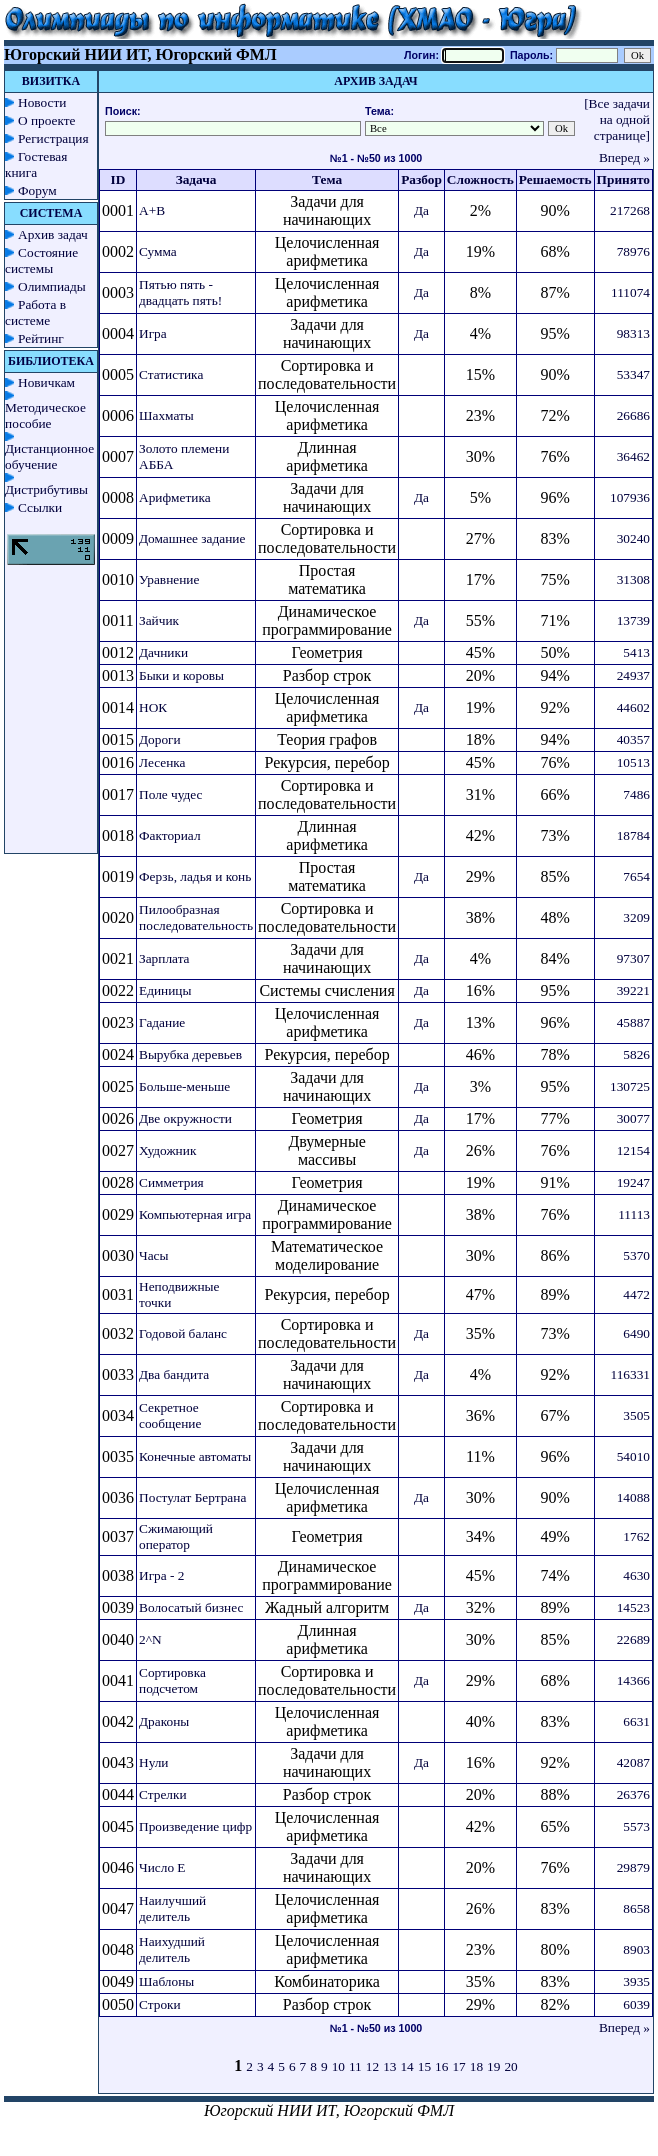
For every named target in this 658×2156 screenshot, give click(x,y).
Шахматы (166, 415)
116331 (631, 1374)
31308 (633, 579)
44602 (633, 707)
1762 (636, 1536)
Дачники (163, 652)
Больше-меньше (184, 1086)
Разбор (421, 179)
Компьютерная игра (195, 1214)
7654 (636, 876)
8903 (636, 1949)
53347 (633, 374)
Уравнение (169, 579)
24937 (633, 675)
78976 (633, 251)
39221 (633, 990)
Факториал (170, 835)
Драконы (164, 1721)
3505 (636, 1415)
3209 (636, 917)
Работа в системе (35, 312)
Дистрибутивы (46, 489)
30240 (633, 538)
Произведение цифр (195, 1826)
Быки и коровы (181, 675)
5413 (636, 652)
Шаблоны (166, 1981)
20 (510, 2066)
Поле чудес (170, 794)
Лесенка (162, 762)
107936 (630, 497)
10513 (633, 762)
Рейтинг (41, 338)
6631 (636, 1721)
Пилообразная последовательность (196, 917)
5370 (636, 1255)
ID (118, 179)
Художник (167, 1150)
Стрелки (163, 1794)
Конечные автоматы (195, 1456)
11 (355, 2066)
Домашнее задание (192, 538)
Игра (153, 333)
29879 (633, 1867)
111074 (630, 292)
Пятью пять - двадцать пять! (180, 292)
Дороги (160, 739)
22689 (633, 1639)
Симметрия (171, 1182)
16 (441, 2066)
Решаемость (555, 179)
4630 (636, 1575)
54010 (633, 1456)
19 (493, 2066)
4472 (636, 1294)
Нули (154, 1762)
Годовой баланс (183, 1333)
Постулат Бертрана (192, 1497)
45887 (633, 1022)
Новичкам (46, 382)
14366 (633, 1680)
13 (389, 2066)
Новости (42, 102)
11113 (634, 1214)
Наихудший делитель (172, 1949)
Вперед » (624, 157)
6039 (636, 2004)
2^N (150, 1639)
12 (372, 2066)
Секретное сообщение (170, 1415)
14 (406, 2066)
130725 (630, 1086)
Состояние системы (41, 260)
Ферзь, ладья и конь (195, 876)
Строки (160, 2004)
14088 (633, 1497)
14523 (633, 1607)
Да (421, 210)
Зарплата (164, 958)
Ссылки (40, 507)
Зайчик (159, 620)
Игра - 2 (161, 1575)
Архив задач (53, 234)
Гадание (162, 1022)
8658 (636, 1908)
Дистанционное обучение (49, 456)
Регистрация (53, 138)
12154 (633, 1150)
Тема (327, 179)
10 (338, 2066)
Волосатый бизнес (191, 1607)
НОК (153, 707)
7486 (636, 794)
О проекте (47, 120)
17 (458, 2066)
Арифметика (175, 497)
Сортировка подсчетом (172, 1680)
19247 (633, 1182)
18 (476, 2066)
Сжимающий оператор (176, 1536)
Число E (162, 1867)
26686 (633, 415)
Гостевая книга (36, 164)
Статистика (171, 374)
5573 (636, 1826)
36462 (633, 456)
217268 (630, 210)
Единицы (165, 990)
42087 (633, 1762)
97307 (633, 958)
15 (424, 2066)
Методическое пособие (45, 415)
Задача (196, 179)
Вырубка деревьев (190, 1054)
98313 (633, 333)
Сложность (480, 179)
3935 (636, 1981)
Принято (623, 179)
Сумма (158, 251)
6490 (636, 1333)
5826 (636, 1054)
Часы (153, 1255)
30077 (633, 1118)
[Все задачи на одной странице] (617, 119)
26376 (633, 1794)
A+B (152, 210)
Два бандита (174, 1374)
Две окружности (185, 1118)
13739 (633, 620)
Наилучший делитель (172, 1908)
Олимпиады (52, 286)
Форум (37, 190)
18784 (633, 835)
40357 (633, 739)
